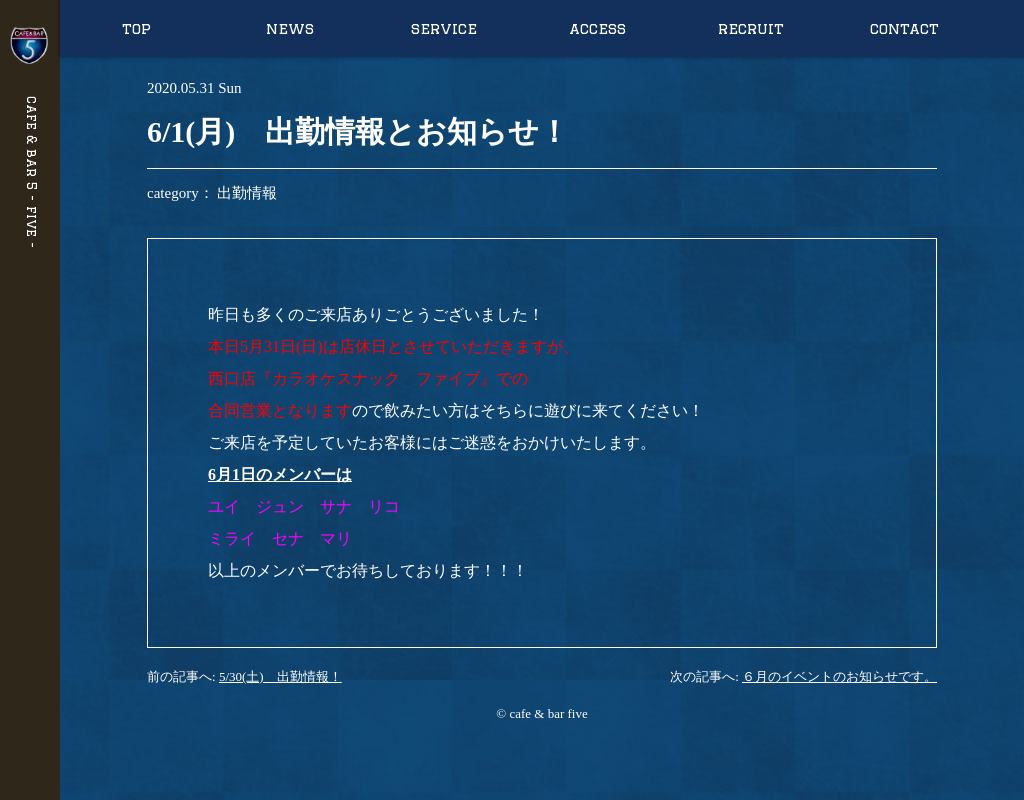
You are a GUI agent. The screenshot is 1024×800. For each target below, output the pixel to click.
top (136, 28)
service (444, 28)
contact (904, 28)
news (290, 28)
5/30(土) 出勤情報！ (280, 676)
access (597, 28)
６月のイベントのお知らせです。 (839, 676)
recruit (751, 28)
